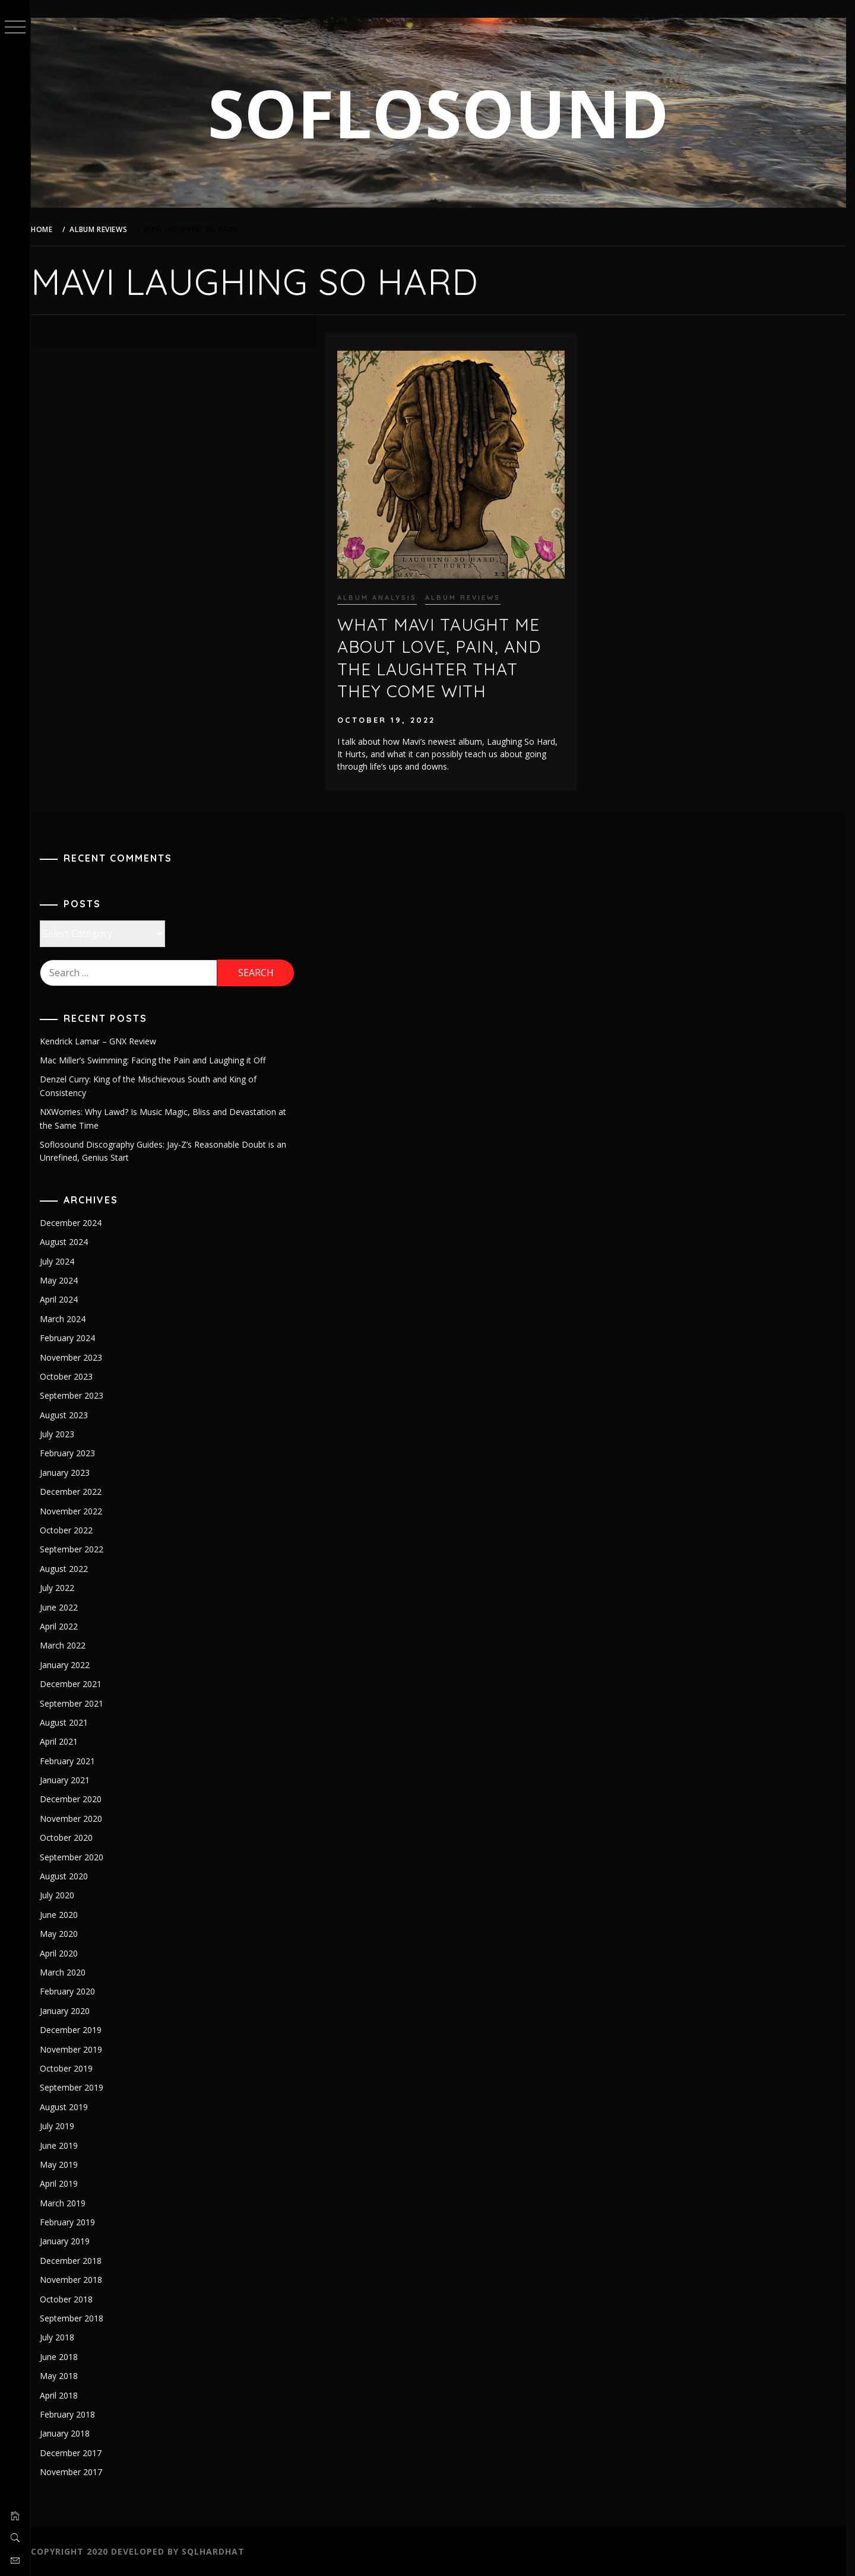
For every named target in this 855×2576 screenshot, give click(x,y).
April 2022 (67, 1626)
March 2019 (70, 2203)
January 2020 (72, 2010)
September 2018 (79, 2318)
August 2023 (72, 1415)
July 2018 (65, 2337)
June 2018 (67, 2356)
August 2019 (72, 2107)
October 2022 (74, 1530)
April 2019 (67, 2183)
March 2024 (70, 1318)
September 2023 (79, 1395)
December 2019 (78, 2029)
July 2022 (65, 1587)
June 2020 (67, 1914)
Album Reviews (467, 595)
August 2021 (72, 1722)
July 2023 (65, 1434)
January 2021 (72, 1780)
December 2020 (78, 1799)
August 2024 (72, 1241)
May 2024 (67, 1280)
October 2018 (74, 2299)
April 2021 (67, 1741)
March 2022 (70, 1645)
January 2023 (72, 1472)
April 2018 (67, 2395)
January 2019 (72, 2241)
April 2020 (67, 1953)
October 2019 (74, 2068)
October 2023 (74, 1376)
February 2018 (75, 2414)
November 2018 (79, 2279)
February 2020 (75, 1991)
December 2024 (78, 1222)
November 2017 (79, 2471)
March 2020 (70, 1972)
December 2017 (78, 2453)
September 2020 (79, 1857)
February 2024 (75, 1337)
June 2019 (67, 2145)
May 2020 (67, 1933)
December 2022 (78, 1491)
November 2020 (79, 1818)
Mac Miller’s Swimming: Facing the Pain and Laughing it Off (160, 1060)
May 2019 (67, 2164)
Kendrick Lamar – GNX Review (106, 1041)
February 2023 (75, 1453)
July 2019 (65, 2126)
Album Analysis (382, 595)
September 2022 (79, 1549)
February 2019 (75, 2222)
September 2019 (79, 2087)
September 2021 (79, 1703)
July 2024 (65, 1261)
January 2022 (72, 1664)
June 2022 (67, 1607)
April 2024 (67, 1299)
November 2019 (79, 2049)
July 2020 (65, 1895)
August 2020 (72, 1876)
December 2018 (78, 2260)
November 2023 (79, 1357)
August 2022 (72, 1568)
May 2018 (67, 2375)
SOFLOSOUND (442, 112)
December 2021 (78, 1683)
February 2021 (75, 1761)
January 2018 (72, 2433)
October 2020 (74, 1837)
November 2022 (79, 1511)
